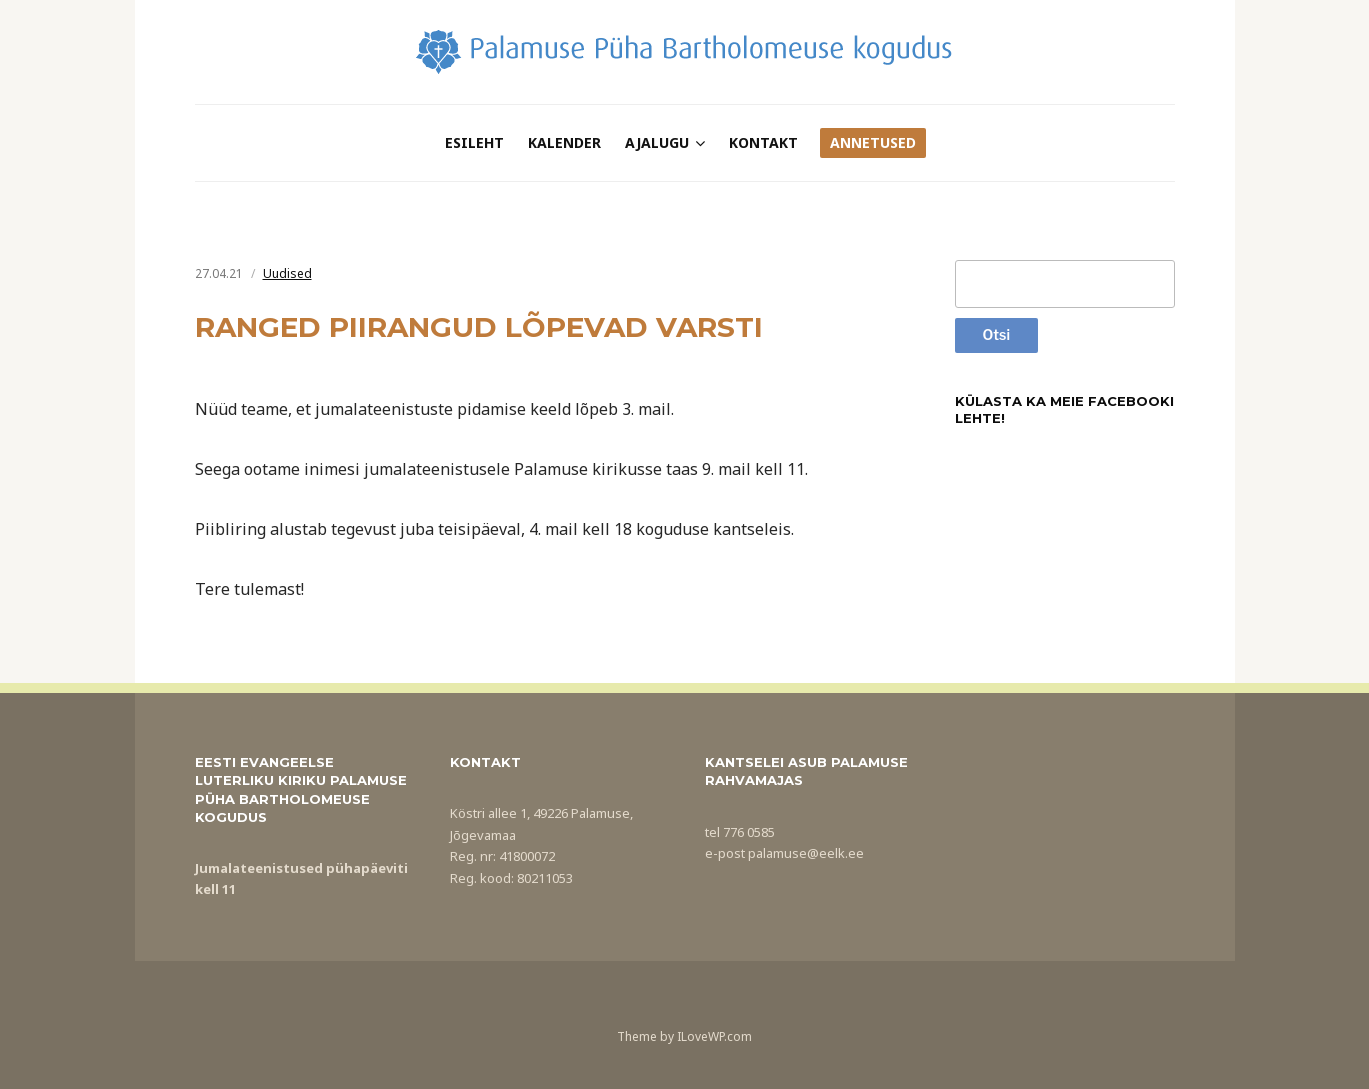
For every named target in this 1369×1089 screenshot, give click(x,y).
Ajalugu (657, 142)
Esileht (474, 142)
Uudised (287, 273)
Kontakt (763, 142)
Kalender (564, 142)
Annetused (873, 142)
